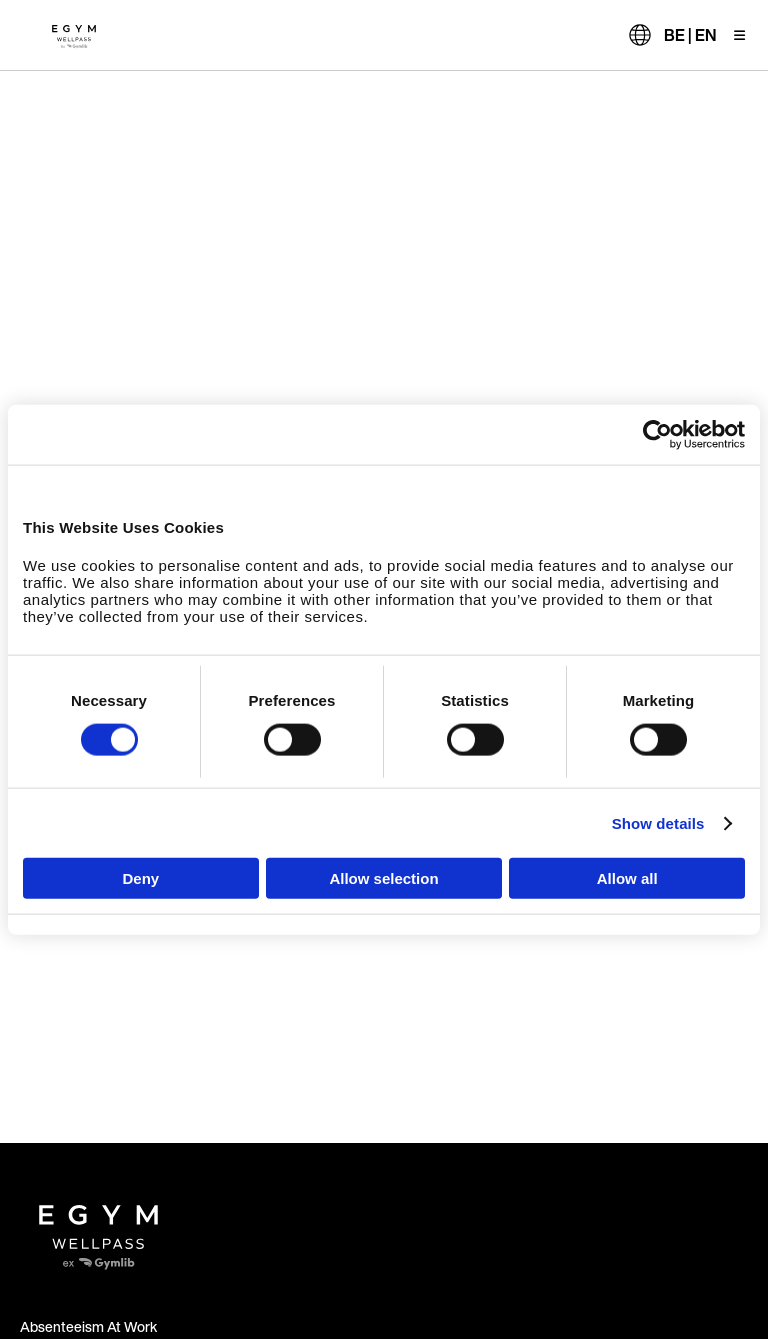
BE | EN (690, 35)
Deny (140, 878)
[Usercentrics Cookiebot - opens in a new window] (657, 434)
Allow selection (383, 878)
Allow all (627, 878)
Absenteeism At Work (88, 1326)
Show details (658, 822)
